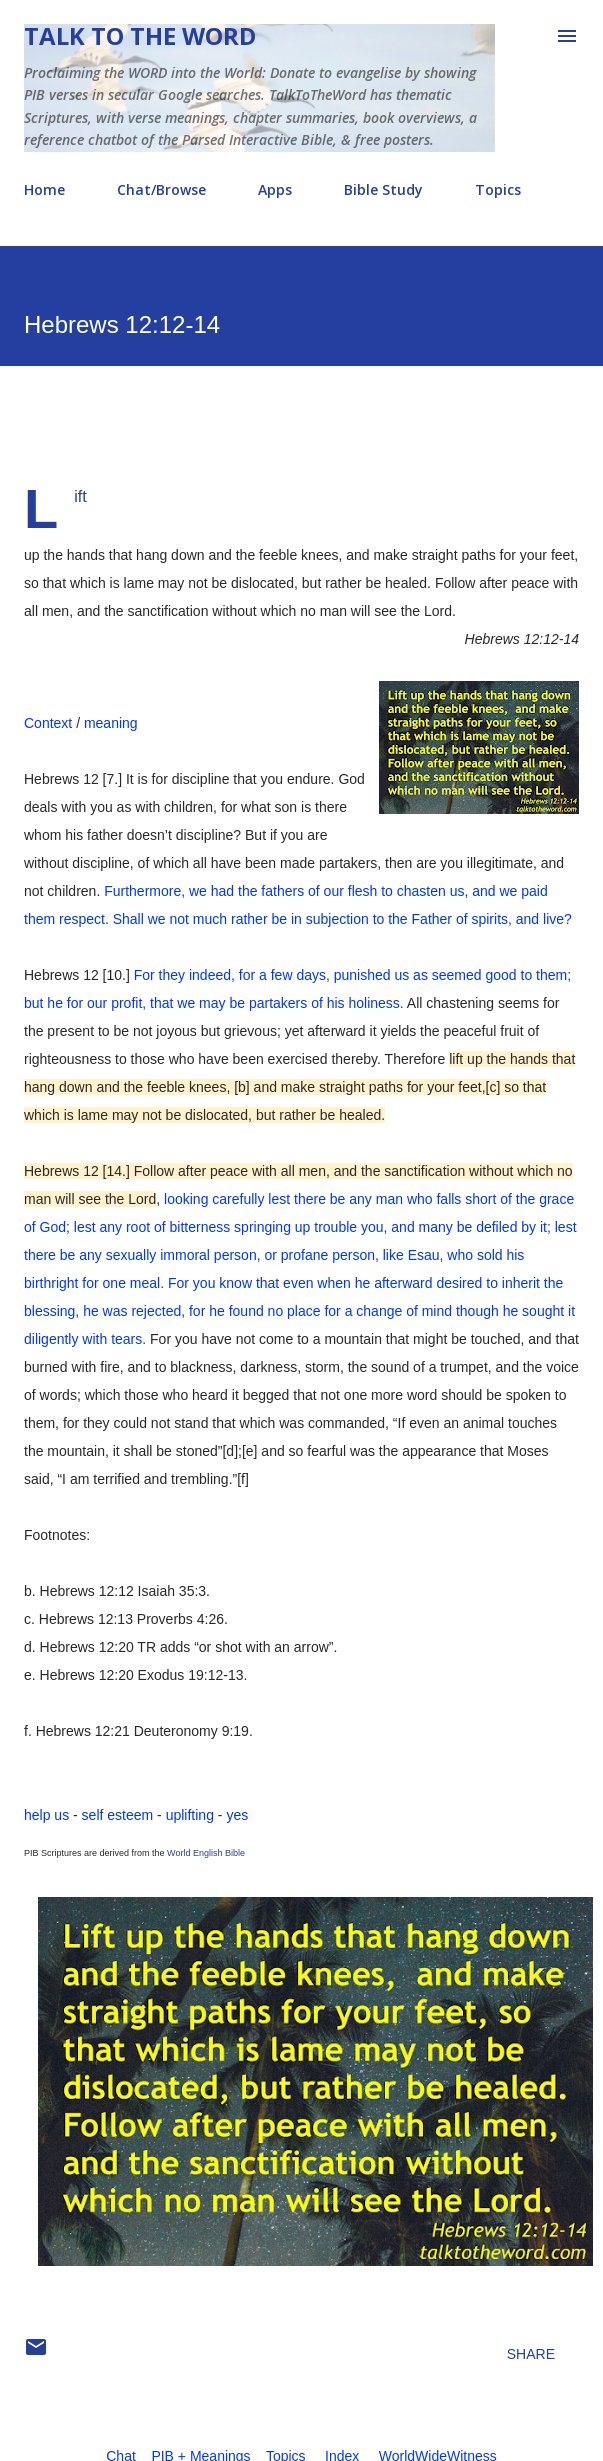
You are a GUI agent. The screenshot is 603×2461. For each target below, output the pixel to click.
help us (46, 1815)
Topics (498, 189)
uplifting (190, 1815)
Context (48, 723)
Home (44, 189)
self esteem (118, 1815)
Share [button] (531, 2354)
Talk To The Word (140, 35)
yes (237, 1815)
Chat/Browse (161, 189)
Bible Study (383, 189)
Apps (275, 189)
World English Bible (206, 1853)
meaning (111, 723)
